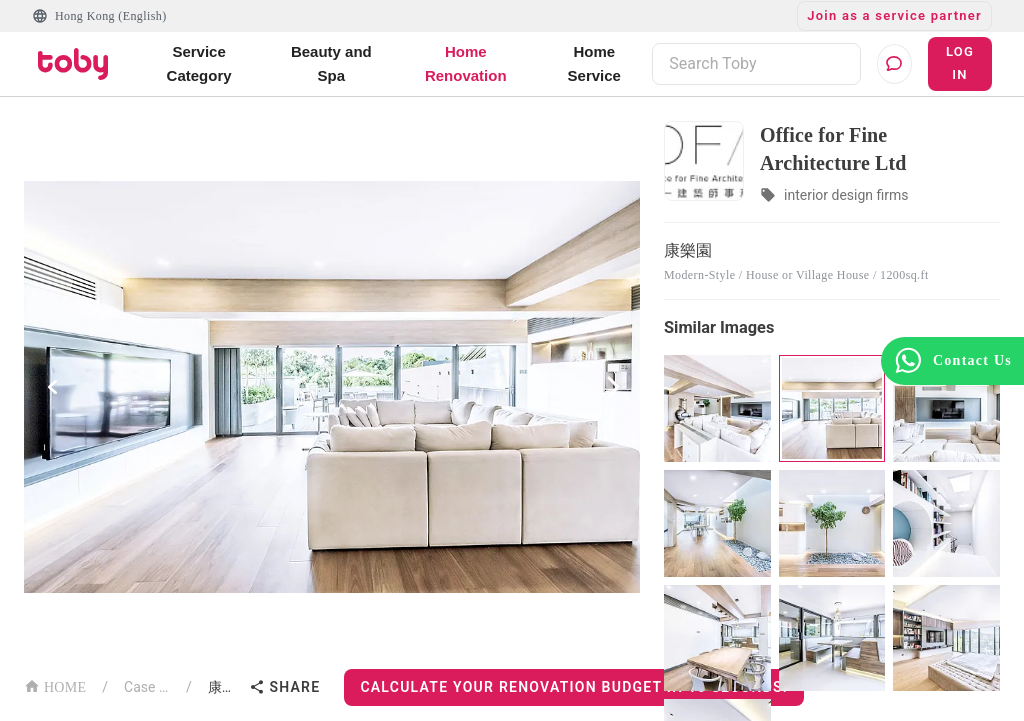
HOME (55, 685)
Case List (147, 687)
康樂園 (225, 687)
